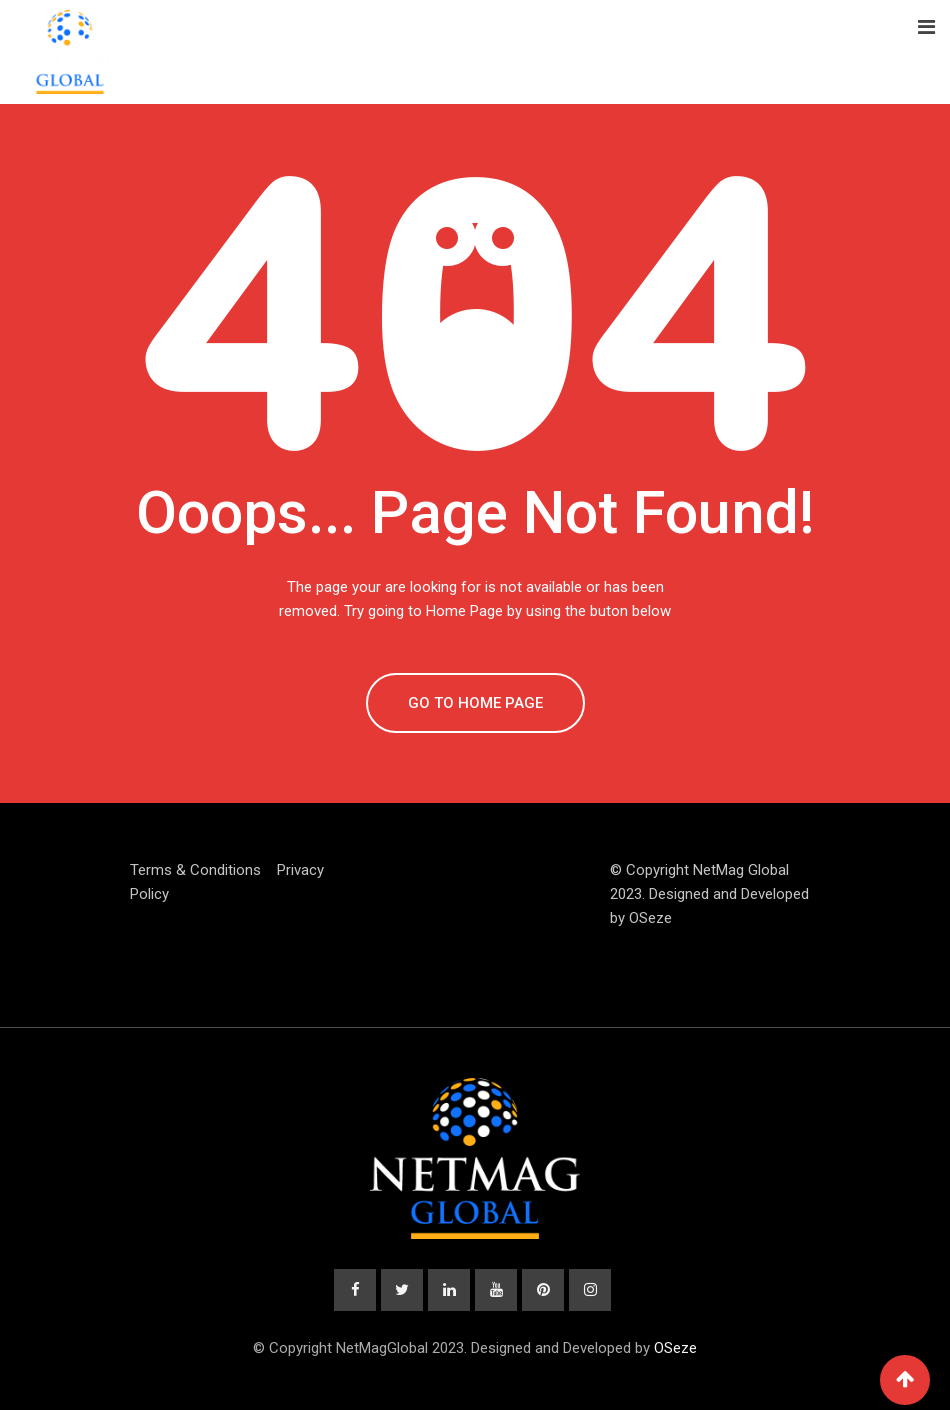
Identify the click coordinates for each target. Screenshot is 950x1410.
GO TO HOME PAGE (475, 703)
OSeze (650, 918)
